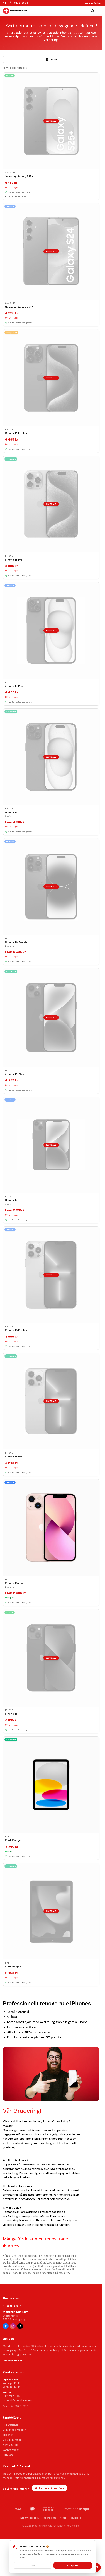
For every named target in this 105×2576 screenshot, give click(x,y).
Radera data (49, 2517)
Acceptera (72, 2565)
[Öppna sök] (92, 11)
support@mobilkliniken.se (18, 2400)
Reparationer (10, 2424)
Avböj (32, 2565)
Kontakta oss (10, 2444)
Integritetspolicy (29, 2517)
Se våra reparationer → (17, 2488)
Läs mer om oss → (14, 2360)
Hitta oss (8, 2454)
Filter (51, 59)
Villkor (62, 2517)
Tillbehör (8, 2434)
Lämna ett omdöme (49, 2488)
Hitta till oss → (12, 2305)
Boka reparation (12, 2439)
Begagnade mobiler (14, 2429)
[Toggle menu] (99, 10)
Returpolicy (75, 2517)
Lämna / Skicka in (93, 3)
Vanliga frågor (11, 2449)
